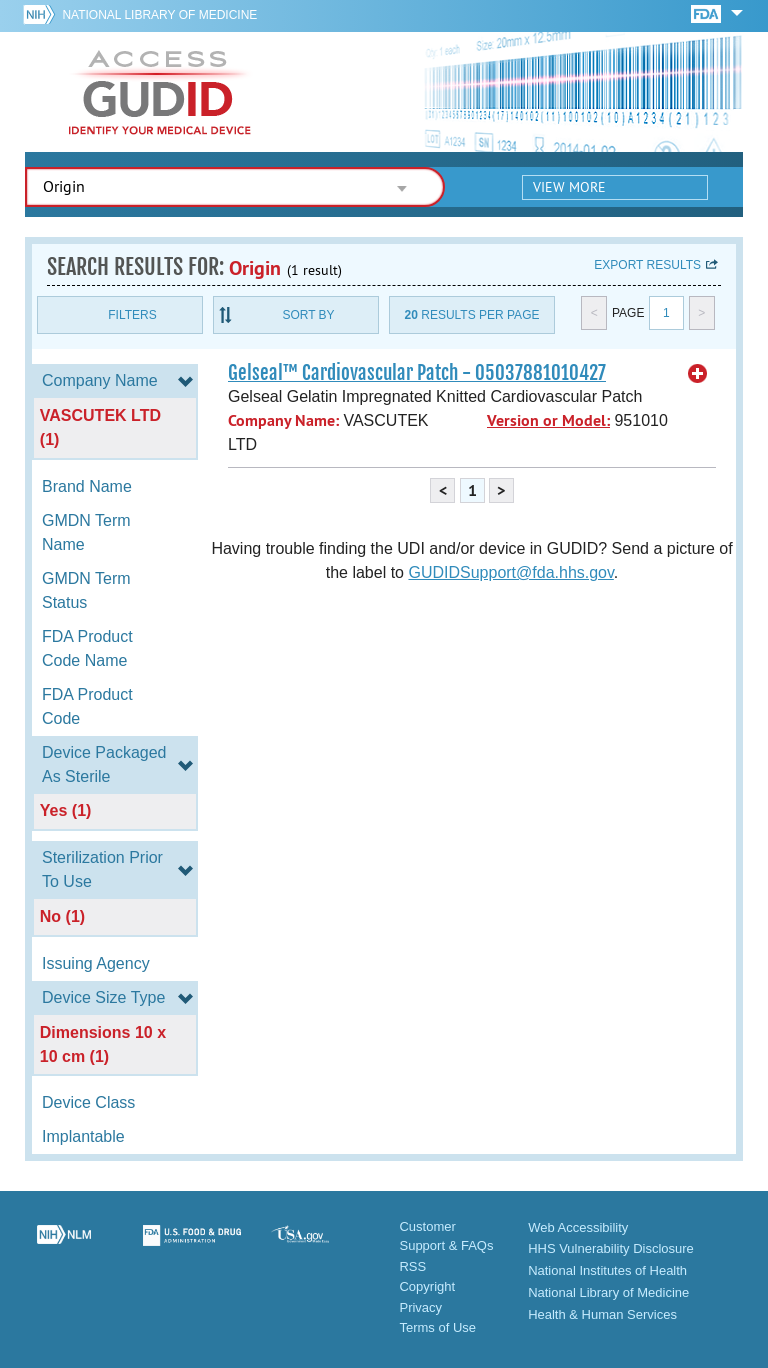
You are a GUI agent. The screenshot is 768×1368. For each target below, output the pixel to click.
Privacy (420, 1307)
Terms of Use (437, 1327)
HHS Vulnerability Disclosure (611, 1248)
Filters (132, 315)
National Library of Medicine (159, 15)
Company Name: (283, 420)
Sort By (308, 315)
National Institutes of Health (607, 1270)
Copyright (427, 1286)
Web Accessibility (578, 1227)
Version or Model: (548, 420)
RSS (412, 1266)
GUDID (160, 92)
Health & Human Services (602, 1314)
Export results (647, 265)
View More (569, 187)
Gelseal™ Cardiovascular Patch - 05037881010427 (417, 373)
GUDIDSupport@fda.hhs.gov (510, 572)
